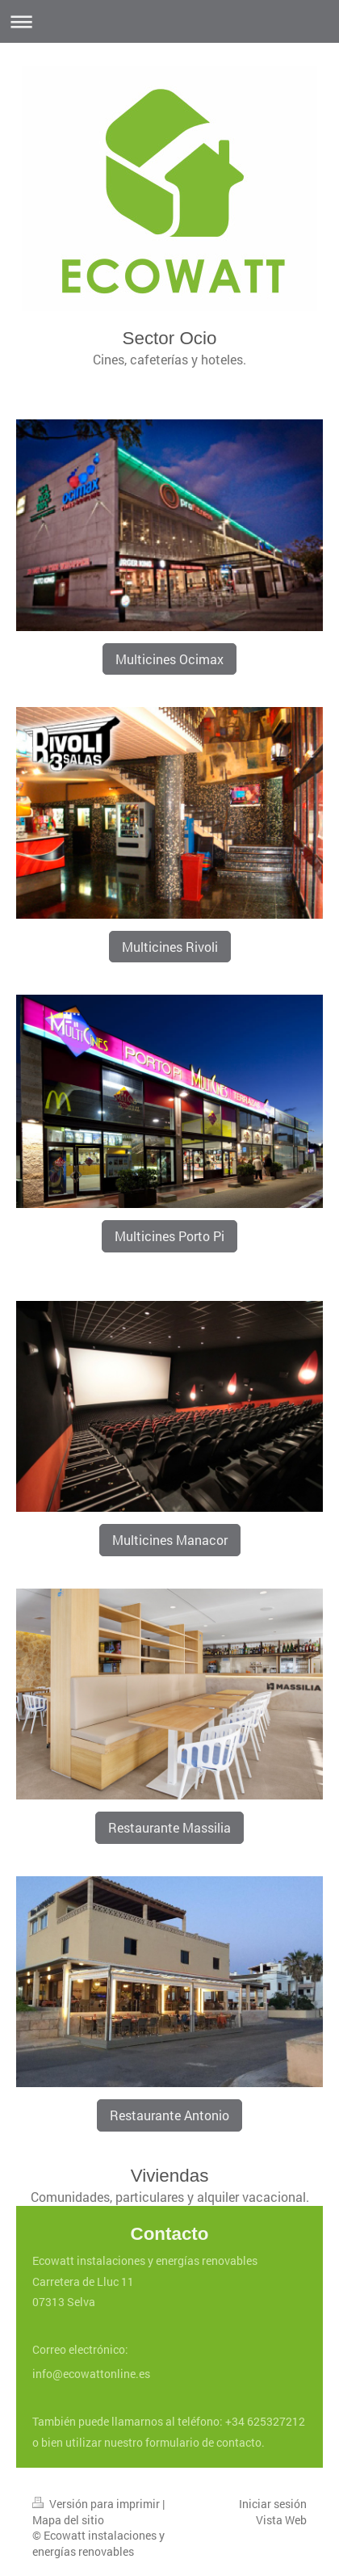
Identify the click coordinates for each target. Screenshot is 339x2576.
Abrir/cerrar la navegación (169, 21)
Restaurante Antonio (169, 2115)
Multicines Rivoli (170, 946)
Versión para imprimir (97, 2503)
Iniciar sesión (273, 2503)
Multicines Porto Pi (169, 1235)
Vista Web (281, 2520)
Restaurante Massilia (169, 1827)
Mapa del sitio (68, 2520)
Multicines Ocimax (169, 658)
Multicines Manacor (170, 1539)
